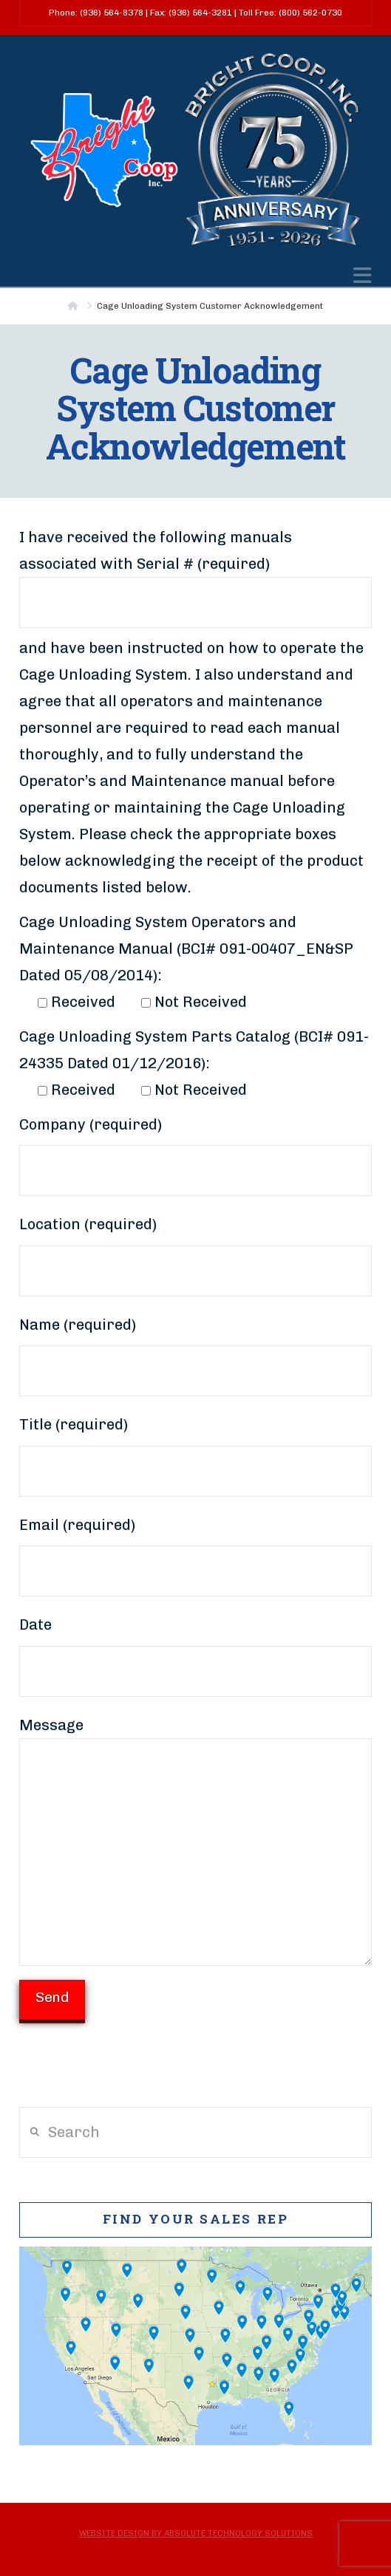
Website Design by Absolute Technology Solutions (196, 2533)
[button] (362, 276)
